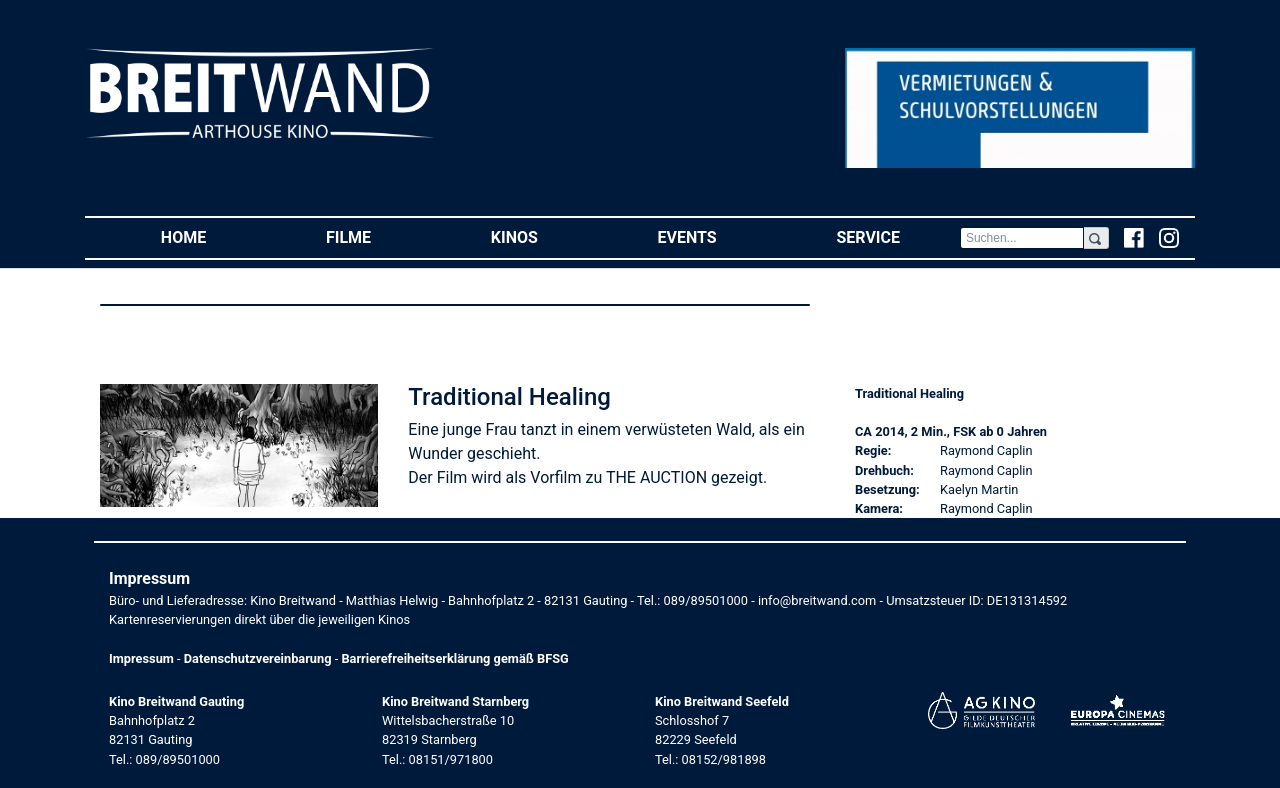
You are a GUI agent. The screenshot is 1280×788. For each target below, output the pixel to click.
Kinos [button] (544, 236)
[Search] (1022, 238)
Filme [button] (378, 236)
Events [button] (717, 236)
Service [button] (897, 236)
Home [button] (213, 236)
